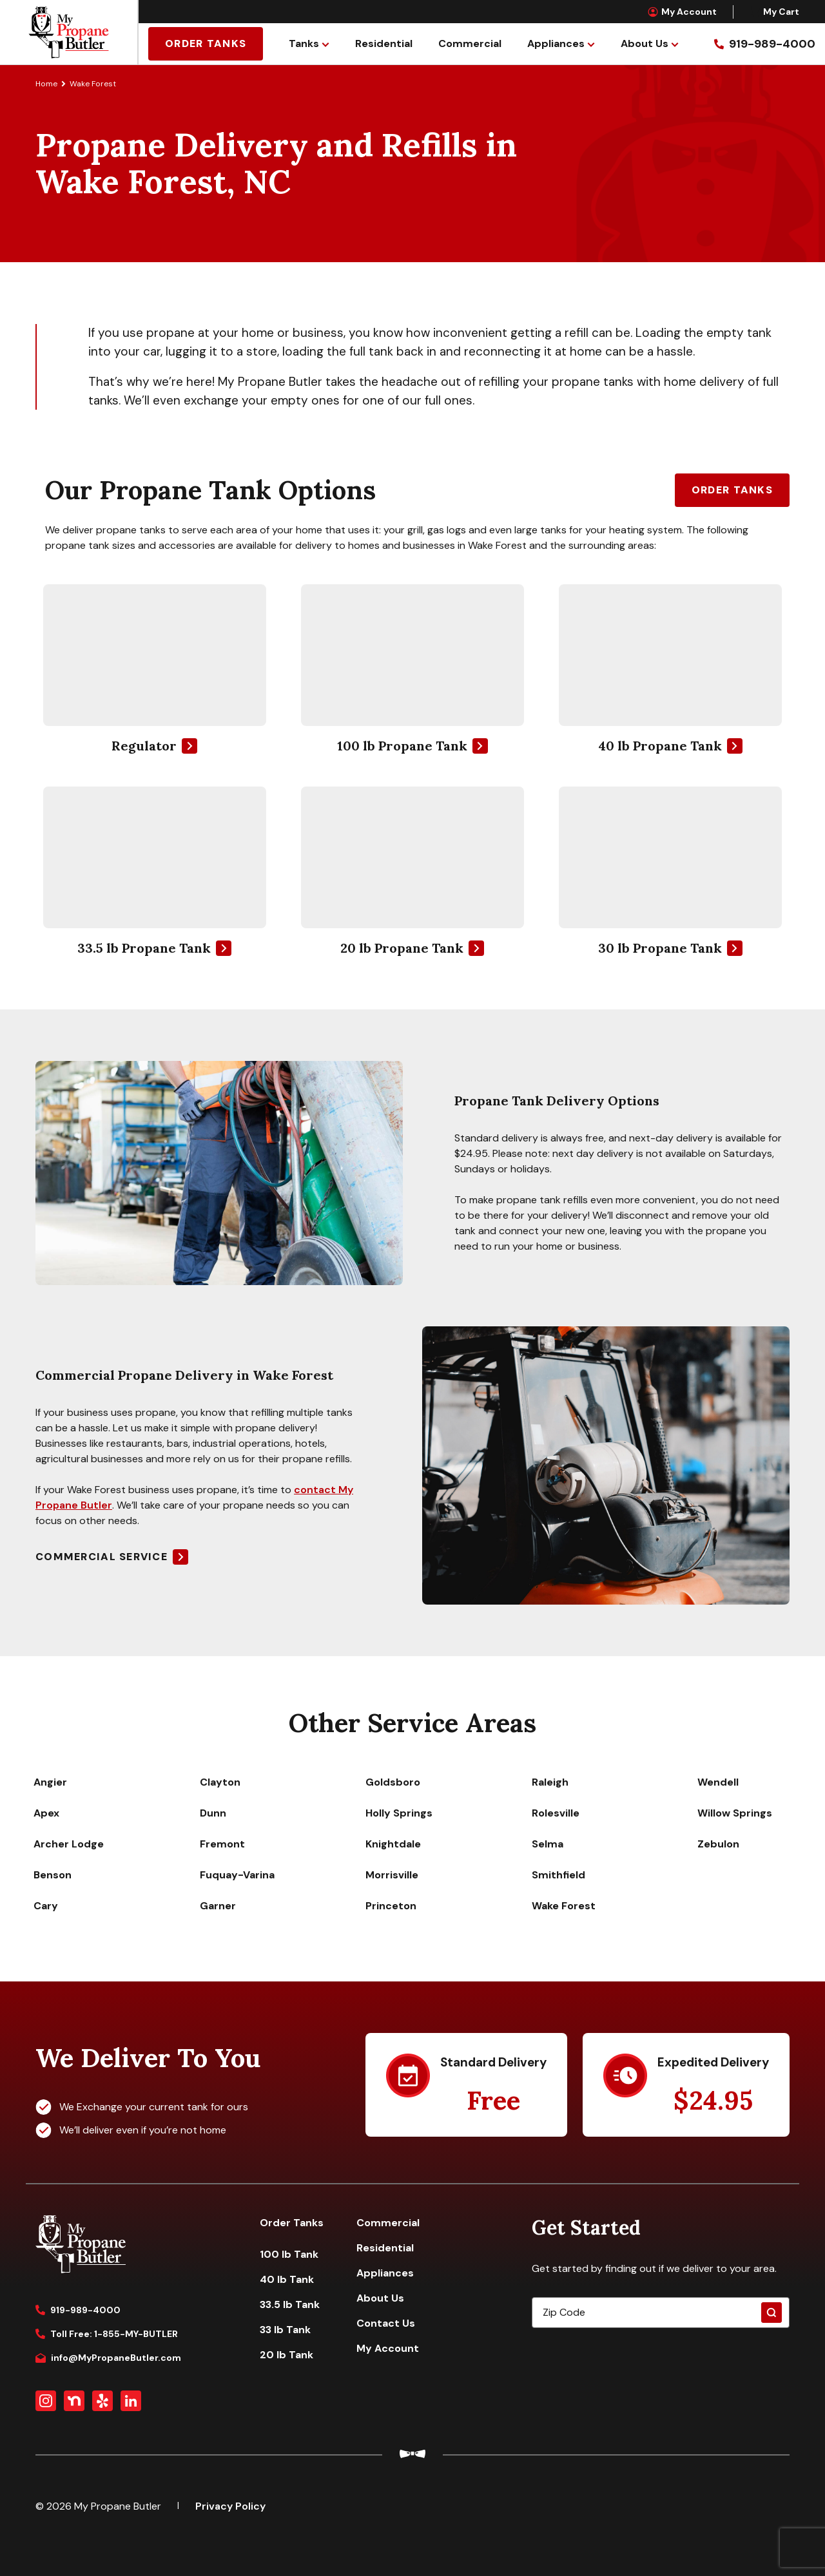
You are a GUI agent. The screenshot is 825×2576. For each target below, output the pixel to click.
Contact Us (385, 2323)
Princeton (390, 1906)
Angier (50, 1782)
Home (46, 84)
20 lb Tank (286, 2354)
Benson (53, 1875)
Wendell (718, 1782)
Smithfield (558, 1875)
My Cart (774, 11)
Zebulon (718, 1844)
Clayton (220, 1782)
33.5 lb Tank (290, 2304)
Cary (46, 1906)
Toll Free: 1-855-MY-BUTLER (106, 2334)
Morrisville (391, 1875)
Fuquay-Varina (237, 1875)
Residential (383, 43)
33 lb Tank (285, 2329)
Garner (218, 1906)
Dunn (213, 1813)
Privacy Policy (230, 2506)
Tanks (304, 43)
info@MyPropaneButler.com (108, 2357)
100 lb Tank (289, 2254)
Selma (547, 1844)
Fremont (222, 1844)
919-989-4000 (78, 2310)
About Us (644, 43)
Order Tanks (205, 43)
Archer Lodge (69, 1844)
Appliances (556, 43)
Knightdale (393, 1844)
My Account (682, 11)
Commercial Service (101, 1556)
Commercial (469, 43)
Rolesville (555, 1813)
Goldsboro (392, 1782)
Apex (46, 1813)
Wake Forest (564, 1906)
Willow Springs (734, 1813)
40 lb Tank (287, 2279)
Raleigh (550, 1782)
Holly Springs (398, 1813)
